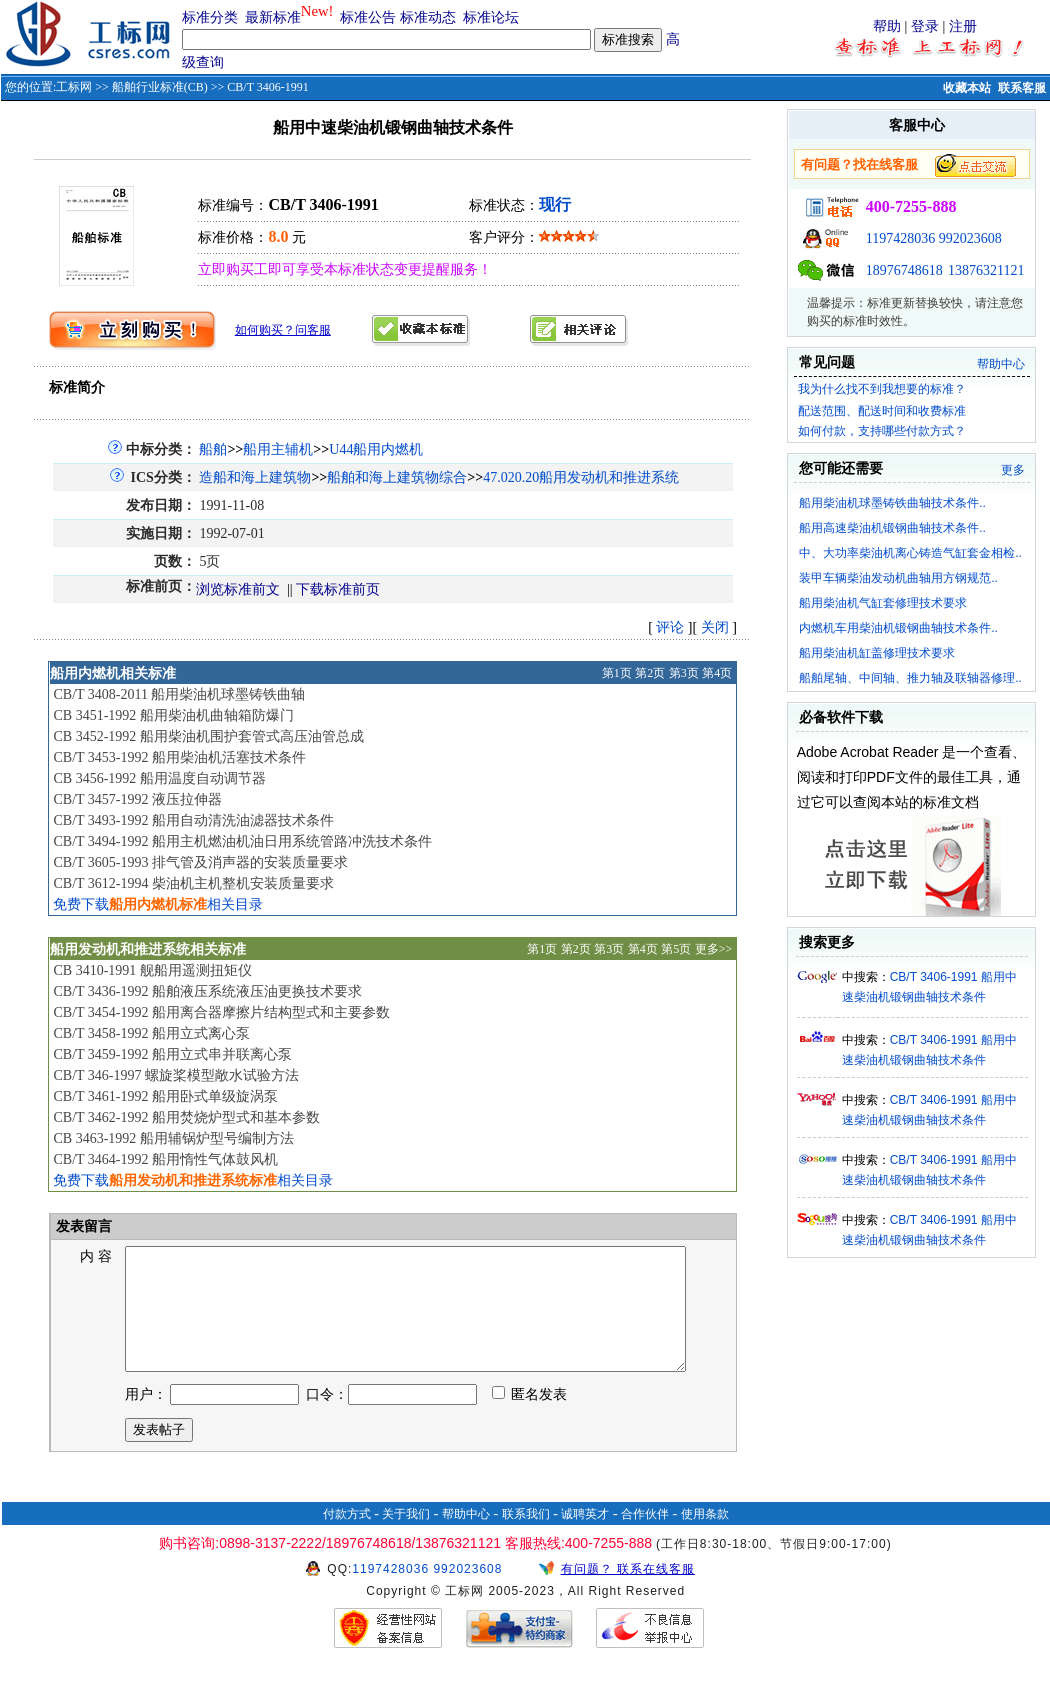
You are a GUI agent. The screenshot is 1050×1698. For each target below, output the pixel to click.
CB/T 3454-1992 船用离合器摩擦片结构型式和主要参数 (221, 1012)
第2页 (650, 673)
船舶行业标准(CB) (160, 87)
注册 (963, 26)
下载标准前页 (338, 589)
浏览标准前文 (238, 589)
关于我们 (406, 1538)
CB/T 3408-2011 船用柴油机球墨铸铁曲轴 (179, 694)
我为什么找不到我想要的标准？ (882, 389)
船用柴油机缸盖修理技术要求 (877, 653)
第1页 (617, 673)
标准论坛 (491, 17)
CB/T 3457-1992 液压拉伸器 (137, 799)
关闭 (715, 627)
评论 (670, 627)
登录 (925, 26)
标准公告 (368, 17)
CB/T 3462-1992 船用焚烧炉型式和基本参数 (186, 1117)
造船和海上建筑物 (255, 477)
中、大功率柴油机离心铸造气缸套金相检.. (910, 553)
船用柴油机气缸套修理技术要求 (883, 603)
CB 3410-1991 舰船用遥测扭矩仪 (152, 970)
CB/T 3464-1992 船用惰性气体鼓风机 (165, 1159)
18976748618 (904, 270)
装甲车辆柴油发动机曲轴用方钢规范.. (898, 578)
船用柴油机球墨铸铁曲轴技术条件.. (892, 503)
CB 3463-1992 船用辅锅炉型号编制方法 (173, 1138)
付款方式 (347, 1538)
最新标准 (273, 17)
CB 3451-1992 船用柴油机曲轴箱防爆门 (173, 715)
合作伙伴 (645, 1538)
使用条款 (705, 1538)
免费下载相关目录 (158, 904)
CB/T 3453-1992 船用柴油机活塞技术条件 (179, 757)
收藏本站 (967, 88)
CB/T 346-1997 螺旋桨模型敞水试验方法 (176, 1075)
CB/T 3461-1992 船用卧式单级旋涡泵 (165, 1096)
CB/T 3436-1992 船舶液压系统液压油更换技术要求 (207, 991)
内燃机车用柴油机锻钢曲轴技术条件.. (898, 628)
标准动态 (428, 17)
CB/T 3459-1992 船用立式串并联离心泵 (172, 1054)
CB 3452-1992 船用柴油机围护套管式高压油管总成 (208, 736)
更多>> (714, 949)
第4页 (717, 673)
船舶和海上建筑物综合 (397, 477)
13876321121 (986, 270)
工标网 (74, 87)
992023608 (970, 238)
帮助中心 (1001, 364)
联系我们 (526, 1538)
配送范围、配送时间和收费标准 (882, 411)
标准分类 (210, 17)
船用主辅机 (278, 449)
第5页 (676, 949)
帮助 (887, 26)
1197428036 (900, 238)
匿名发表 (530, 1418)
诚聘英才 (585, 1538)
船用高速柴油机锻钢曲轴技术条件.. (892, 528)
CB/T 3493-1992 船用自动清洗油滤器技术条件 (193, 820)
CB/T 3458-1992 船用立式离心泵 (151, 1033)
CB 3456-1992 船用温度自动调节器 (159, 778)
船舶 (213, 449)
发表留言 (83, 1226)
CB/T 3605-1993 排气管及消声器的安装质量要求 (200, 862)
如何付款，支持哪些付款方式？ (882, 431)
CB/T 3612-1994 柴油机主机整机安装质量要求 (193, 883)
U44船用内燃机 (376, 449)
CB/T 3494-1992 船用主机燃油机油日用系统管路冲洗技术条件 (242, 841)
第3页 (684, 673)
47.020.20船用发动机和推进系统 (581, 477)
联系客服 (1022, 88)
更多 (1013, 470)
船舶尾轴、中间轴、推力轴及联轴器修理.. (910, 678)
